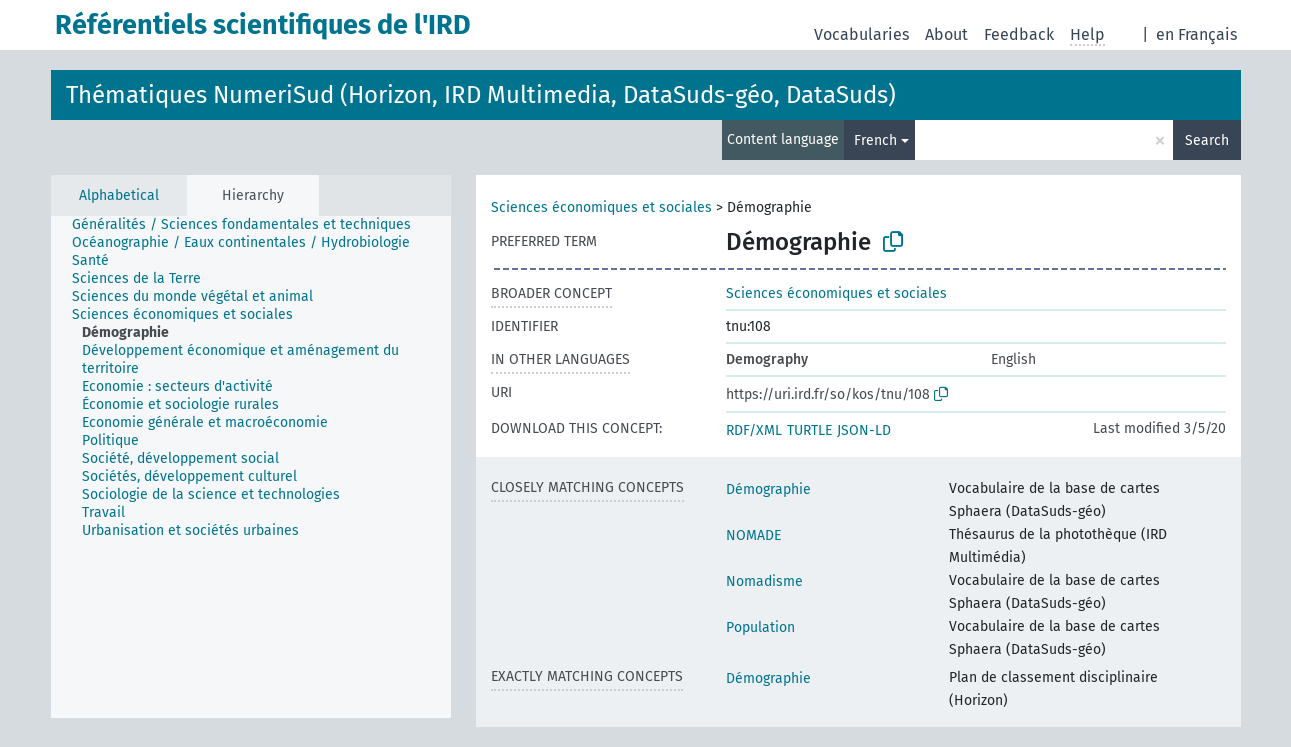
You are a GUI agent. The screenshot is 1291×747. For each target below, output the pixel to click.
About (946, 34)
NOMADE (753, 535)
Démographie (768, 489)
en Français (1196, 34)
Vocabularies (861, 34)
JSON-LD (864, 430)
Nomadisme (764, 581)
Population (760, 627)
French (875, 140)
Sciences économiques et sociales (601, 207)
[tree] (251, 467)
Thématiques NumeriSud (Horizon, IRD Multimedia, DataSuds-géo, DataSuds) (481, 95)
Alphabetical (119, 195)
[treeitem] (250, 225)
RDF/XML (754, 430)
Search (1207, 140)
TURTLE (809, 430)
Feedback (1019, 34)
